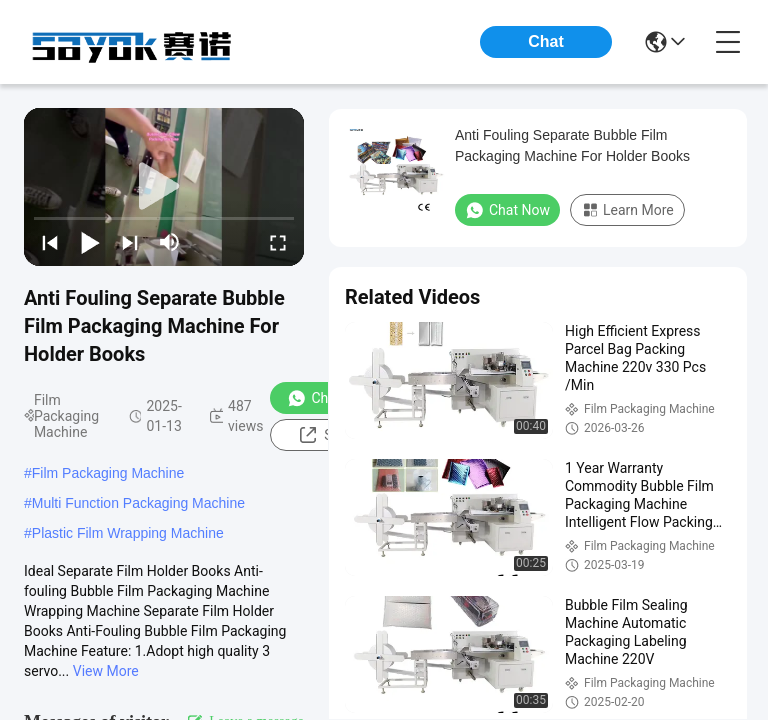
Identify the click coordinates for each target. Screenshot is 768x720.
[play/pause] (90, 242)
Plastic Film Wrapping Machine (128, 533)
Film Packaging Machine (108, 473)
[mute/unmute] (170, 242)
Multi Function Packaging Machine (138, 503)
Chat (546, 41)
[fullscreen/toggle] (278, 242)
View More (106, 671)
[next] (130, 242)
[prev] (50, 242)
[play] (164, 187)
